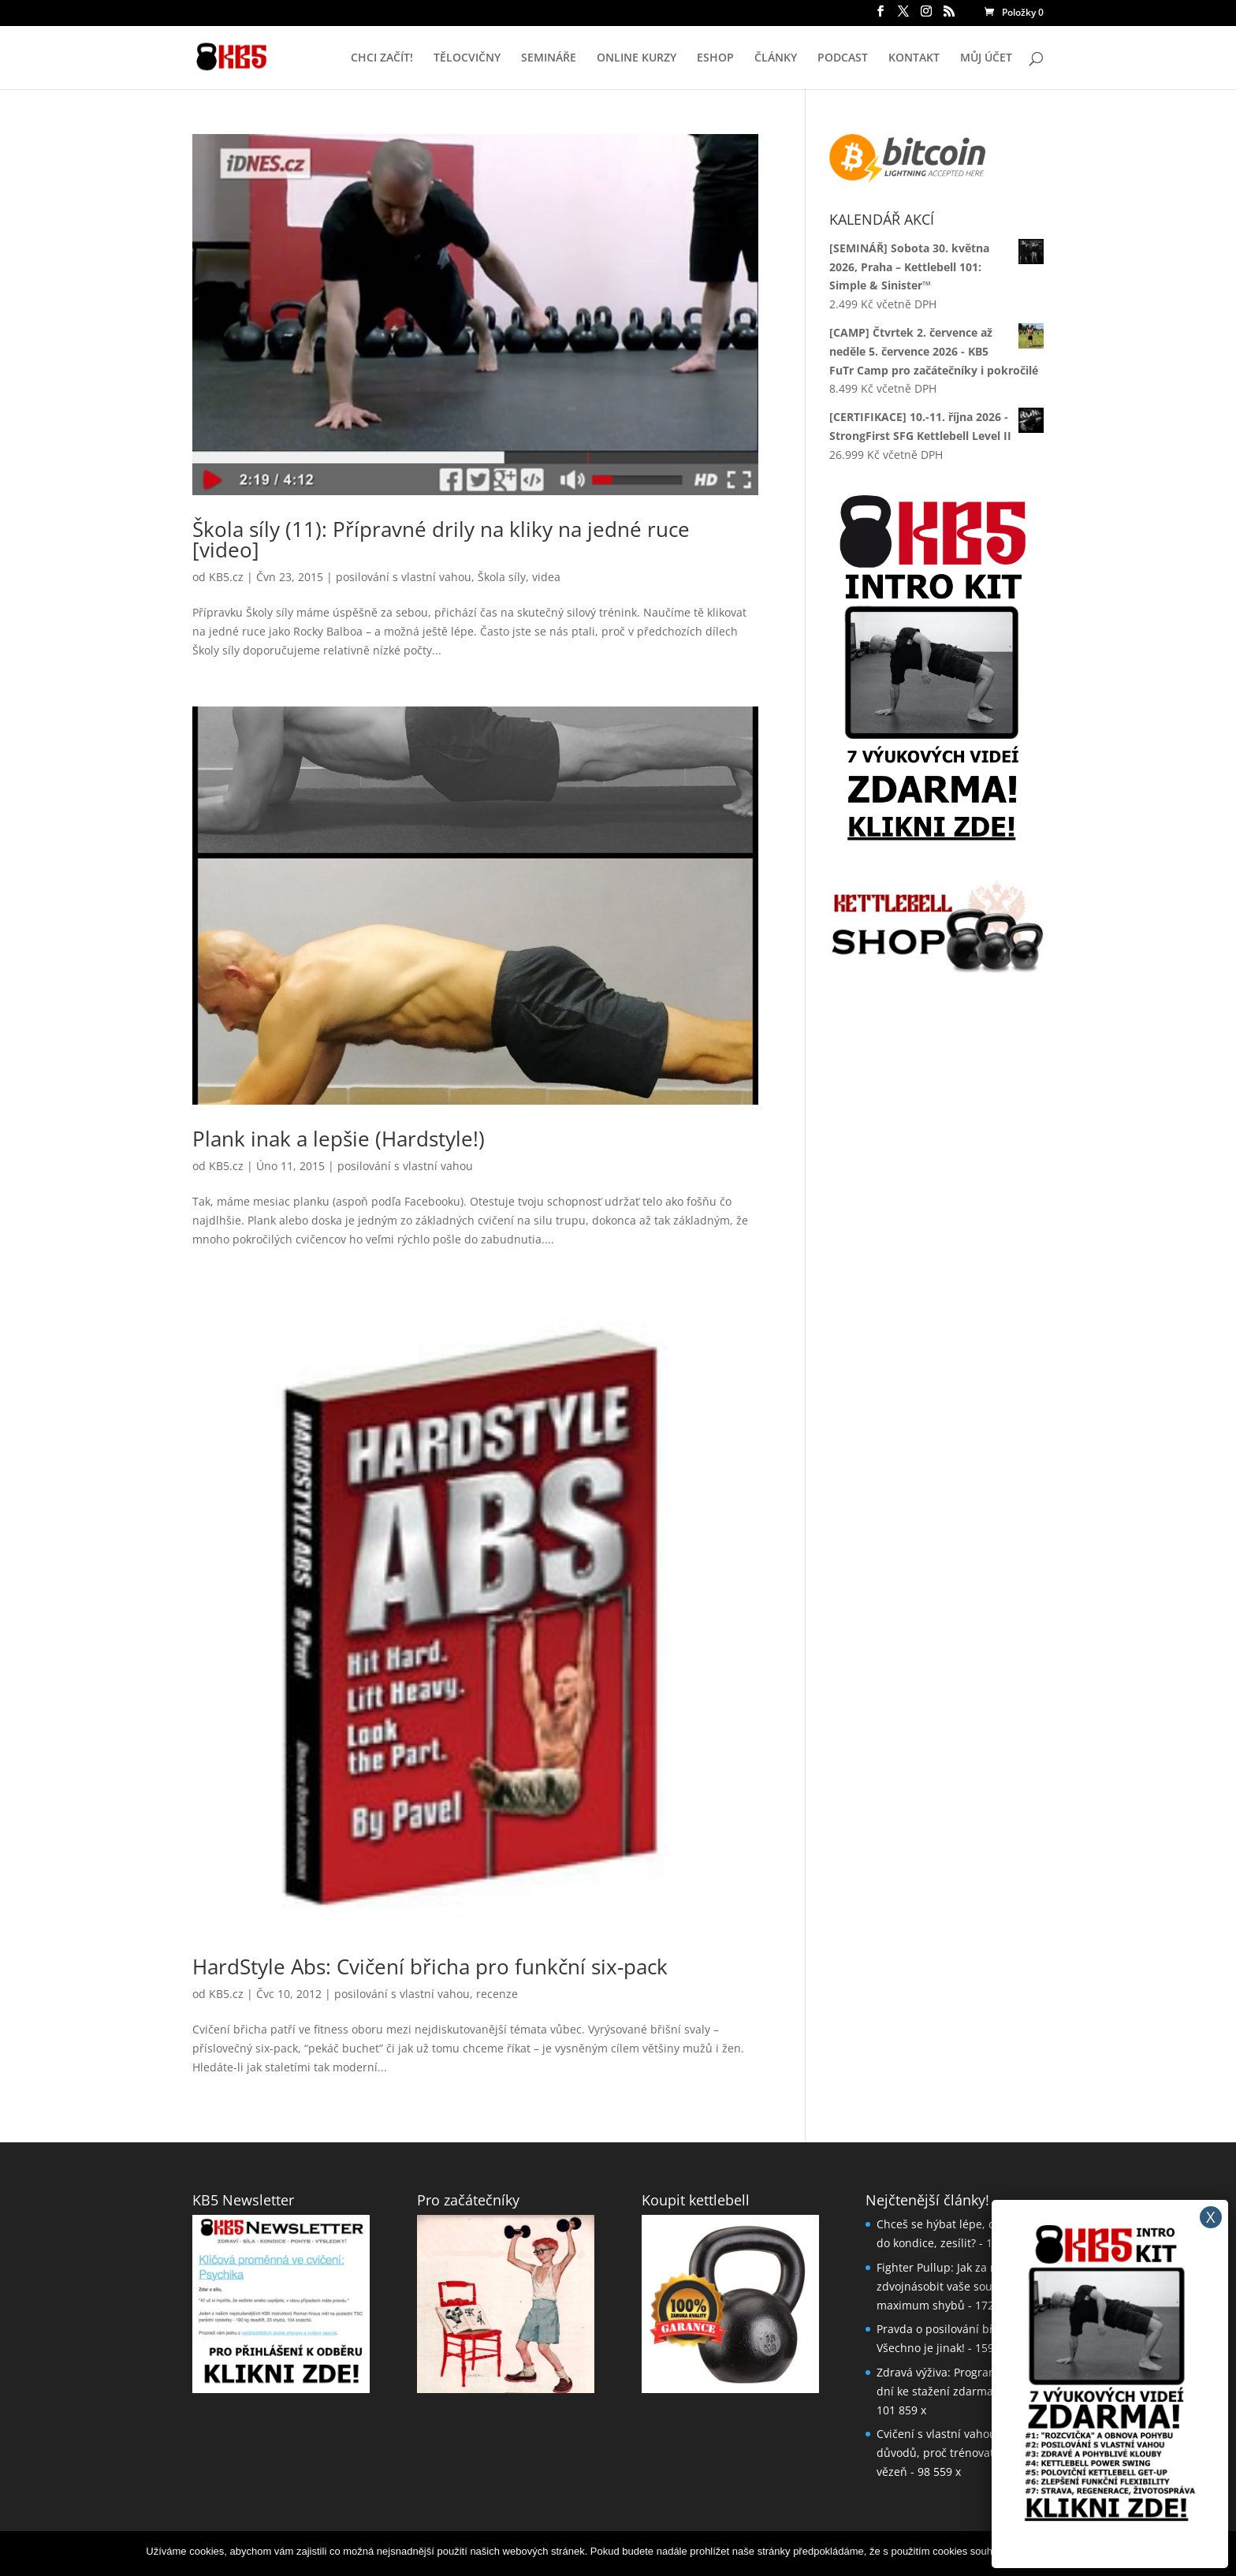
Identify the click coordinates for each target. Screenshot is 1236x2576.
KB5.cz (226, 576)
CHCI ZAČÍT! (382, 58)
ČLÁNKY (775, 58)
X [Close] (1211, 2216)
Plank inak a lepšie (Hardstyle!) (338, 1138)
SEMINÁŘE (548, 58)
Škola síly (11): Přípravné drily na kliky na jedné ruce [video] (441, 539)
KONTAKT (914, 58)
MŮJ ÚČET (986, 58)
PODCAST (842, 58)
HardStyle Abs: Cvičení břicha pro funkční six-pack (430, 1966)
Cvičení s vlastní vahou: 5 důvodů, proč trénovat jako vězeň (947, 2452)
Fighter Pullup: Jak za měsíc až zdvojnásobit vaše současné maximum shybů (956, 2286)
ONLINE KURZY (636, 58)
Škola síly (502, 576)
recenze (497, 1993)
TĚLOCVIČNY (467, 58)
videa (546, 576)
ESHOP (715, 58)
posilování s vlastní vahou (403, 576)
